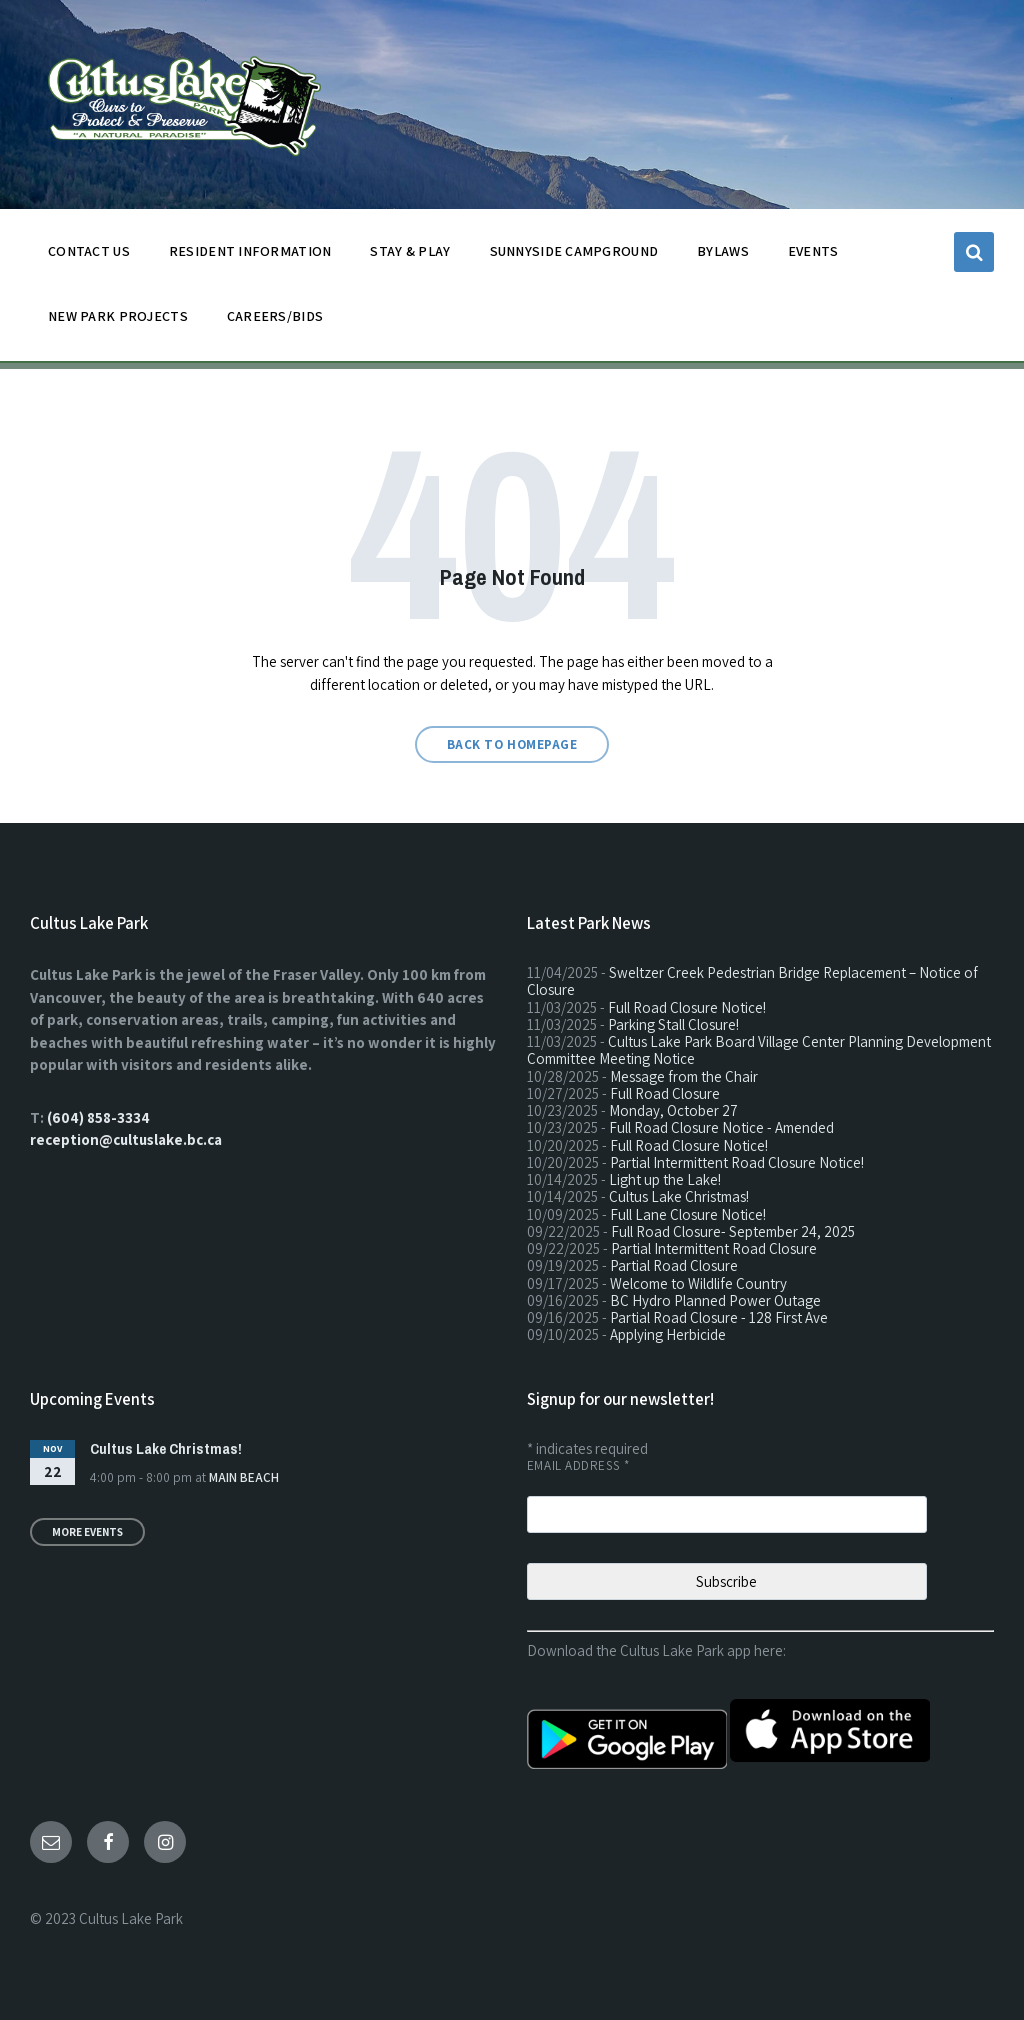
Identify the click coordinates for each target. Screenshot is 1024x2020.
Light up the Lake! (665, 1179)
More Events (87, 1532)
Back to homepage (512, 744)
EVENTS (813, 251)
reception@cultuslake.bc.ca (126, 1139)
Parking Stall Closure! (673, 1024)
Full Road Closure (665, 1093)
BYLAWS (723, 256)
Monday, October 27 (673, 1110)
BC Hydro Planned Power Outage (715, 1300)
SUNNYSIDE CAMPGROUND (574, 256)
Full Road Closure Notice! (687, 1007)
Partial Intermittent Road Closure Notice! (737, 1162)
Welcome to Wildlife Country (698, 1283)
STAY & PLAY (410, 256)
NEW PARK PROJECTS (118, 321)
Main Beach (244, 1477)
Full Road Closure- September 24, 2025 (733, 1231)
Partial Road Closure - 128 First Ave (719, 1317)
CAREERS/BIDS (275, 316)
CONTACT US (89, 256)
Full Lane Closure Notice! (688, 1214)
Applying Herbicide (668, 1334)
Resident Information (250, 256)
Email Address (578, 1465)
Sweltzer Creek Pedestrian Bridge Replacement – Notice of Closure (752, 981)
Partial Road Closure (674, 1265)
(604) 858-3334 (98, 1117)
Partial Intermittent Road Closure (714, 1248)
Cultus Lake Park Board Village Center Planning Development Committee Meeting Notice (759, 1050)
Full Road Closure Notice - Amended (721, 1127)
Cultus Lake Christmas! (679, 1196)
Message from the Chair (684, 1076)
